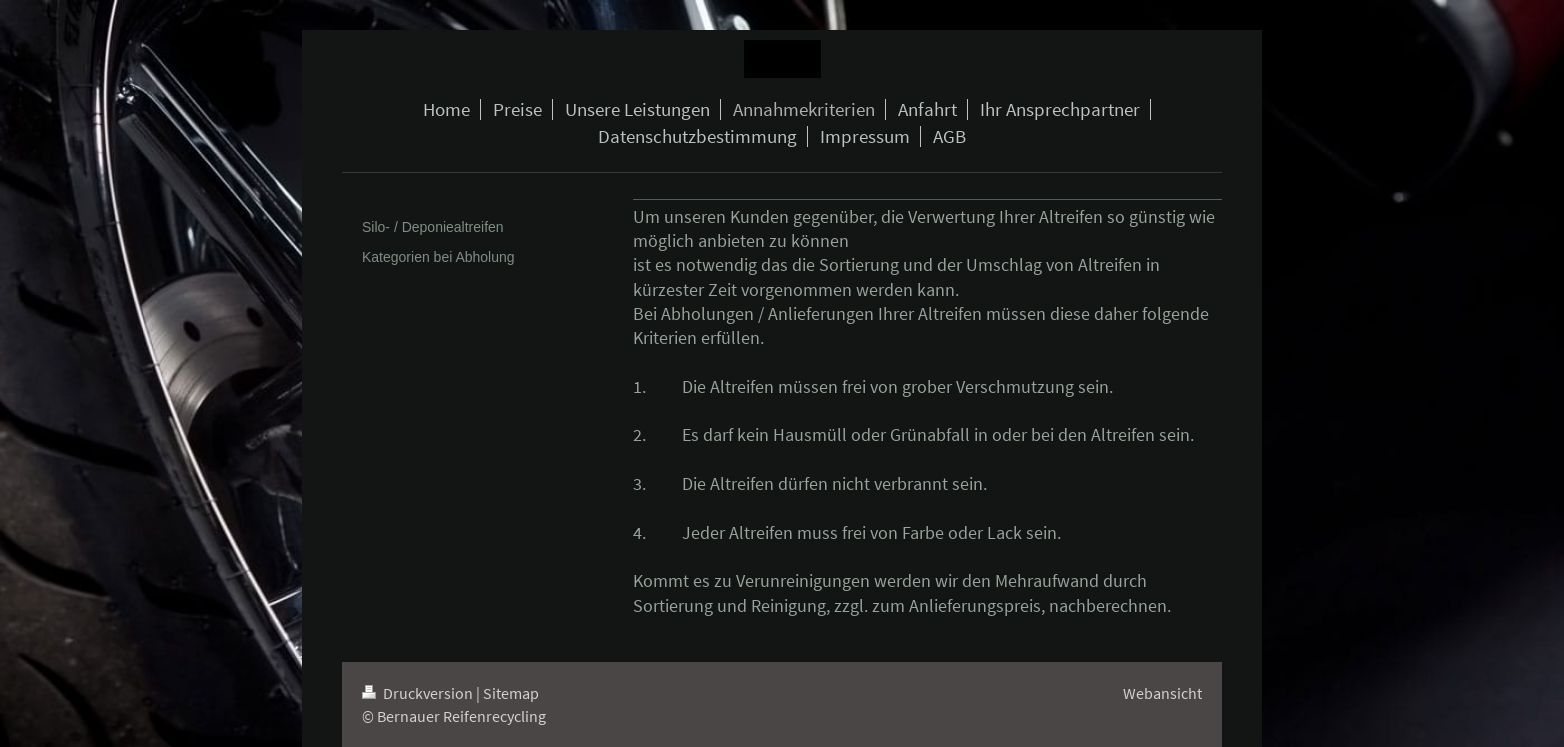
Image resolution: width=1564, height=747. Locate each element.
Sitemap (511, 693)
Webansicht (1162, 693)
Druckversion (419, 693)
